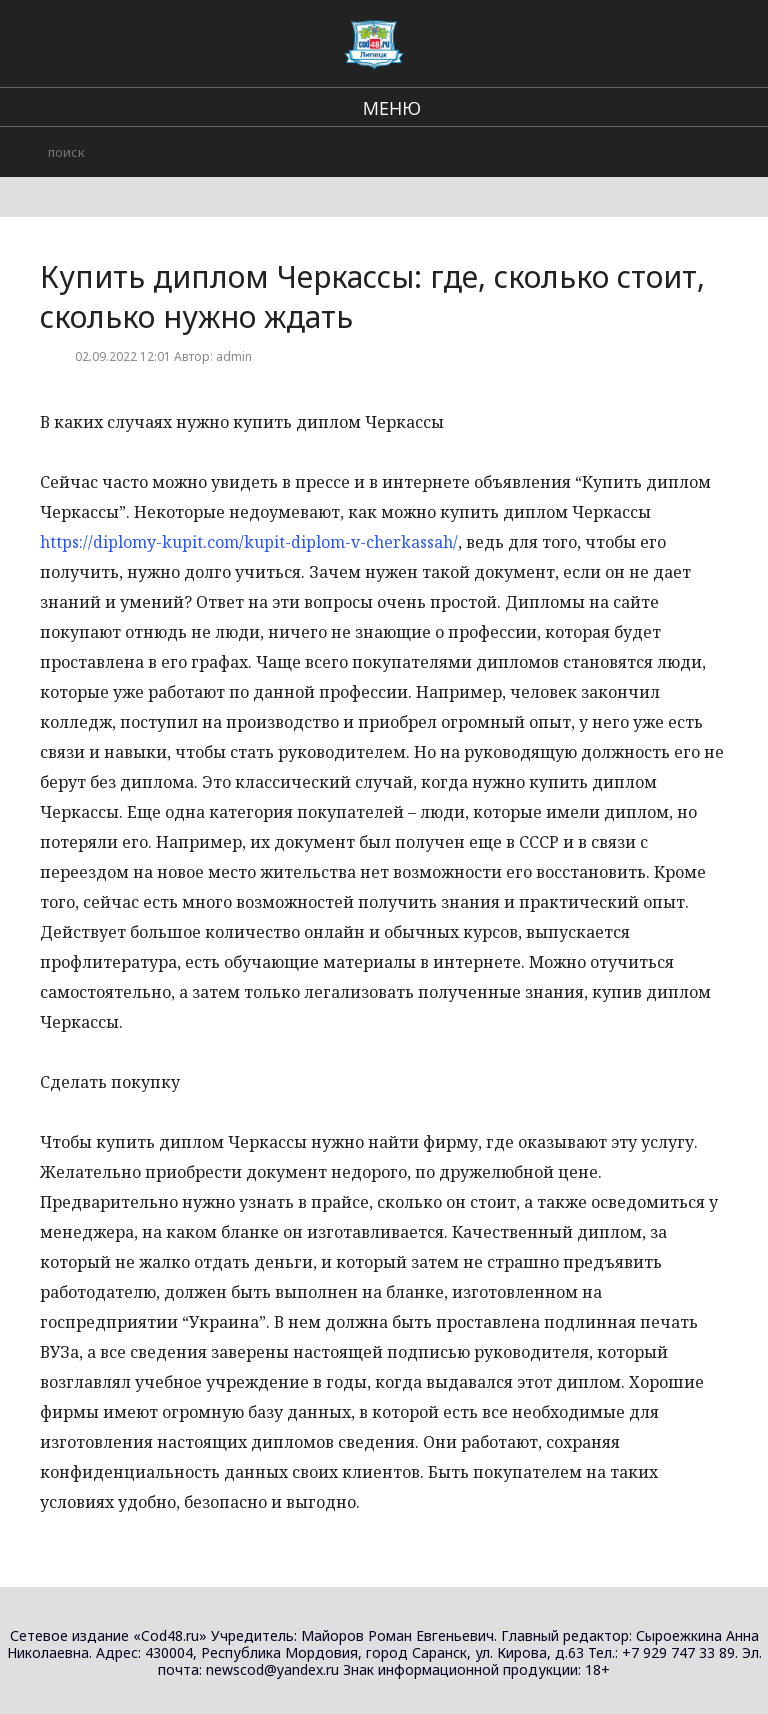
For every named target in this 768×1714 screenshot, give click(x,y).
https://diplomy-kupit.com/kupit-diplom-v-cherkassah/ (249, 542)
